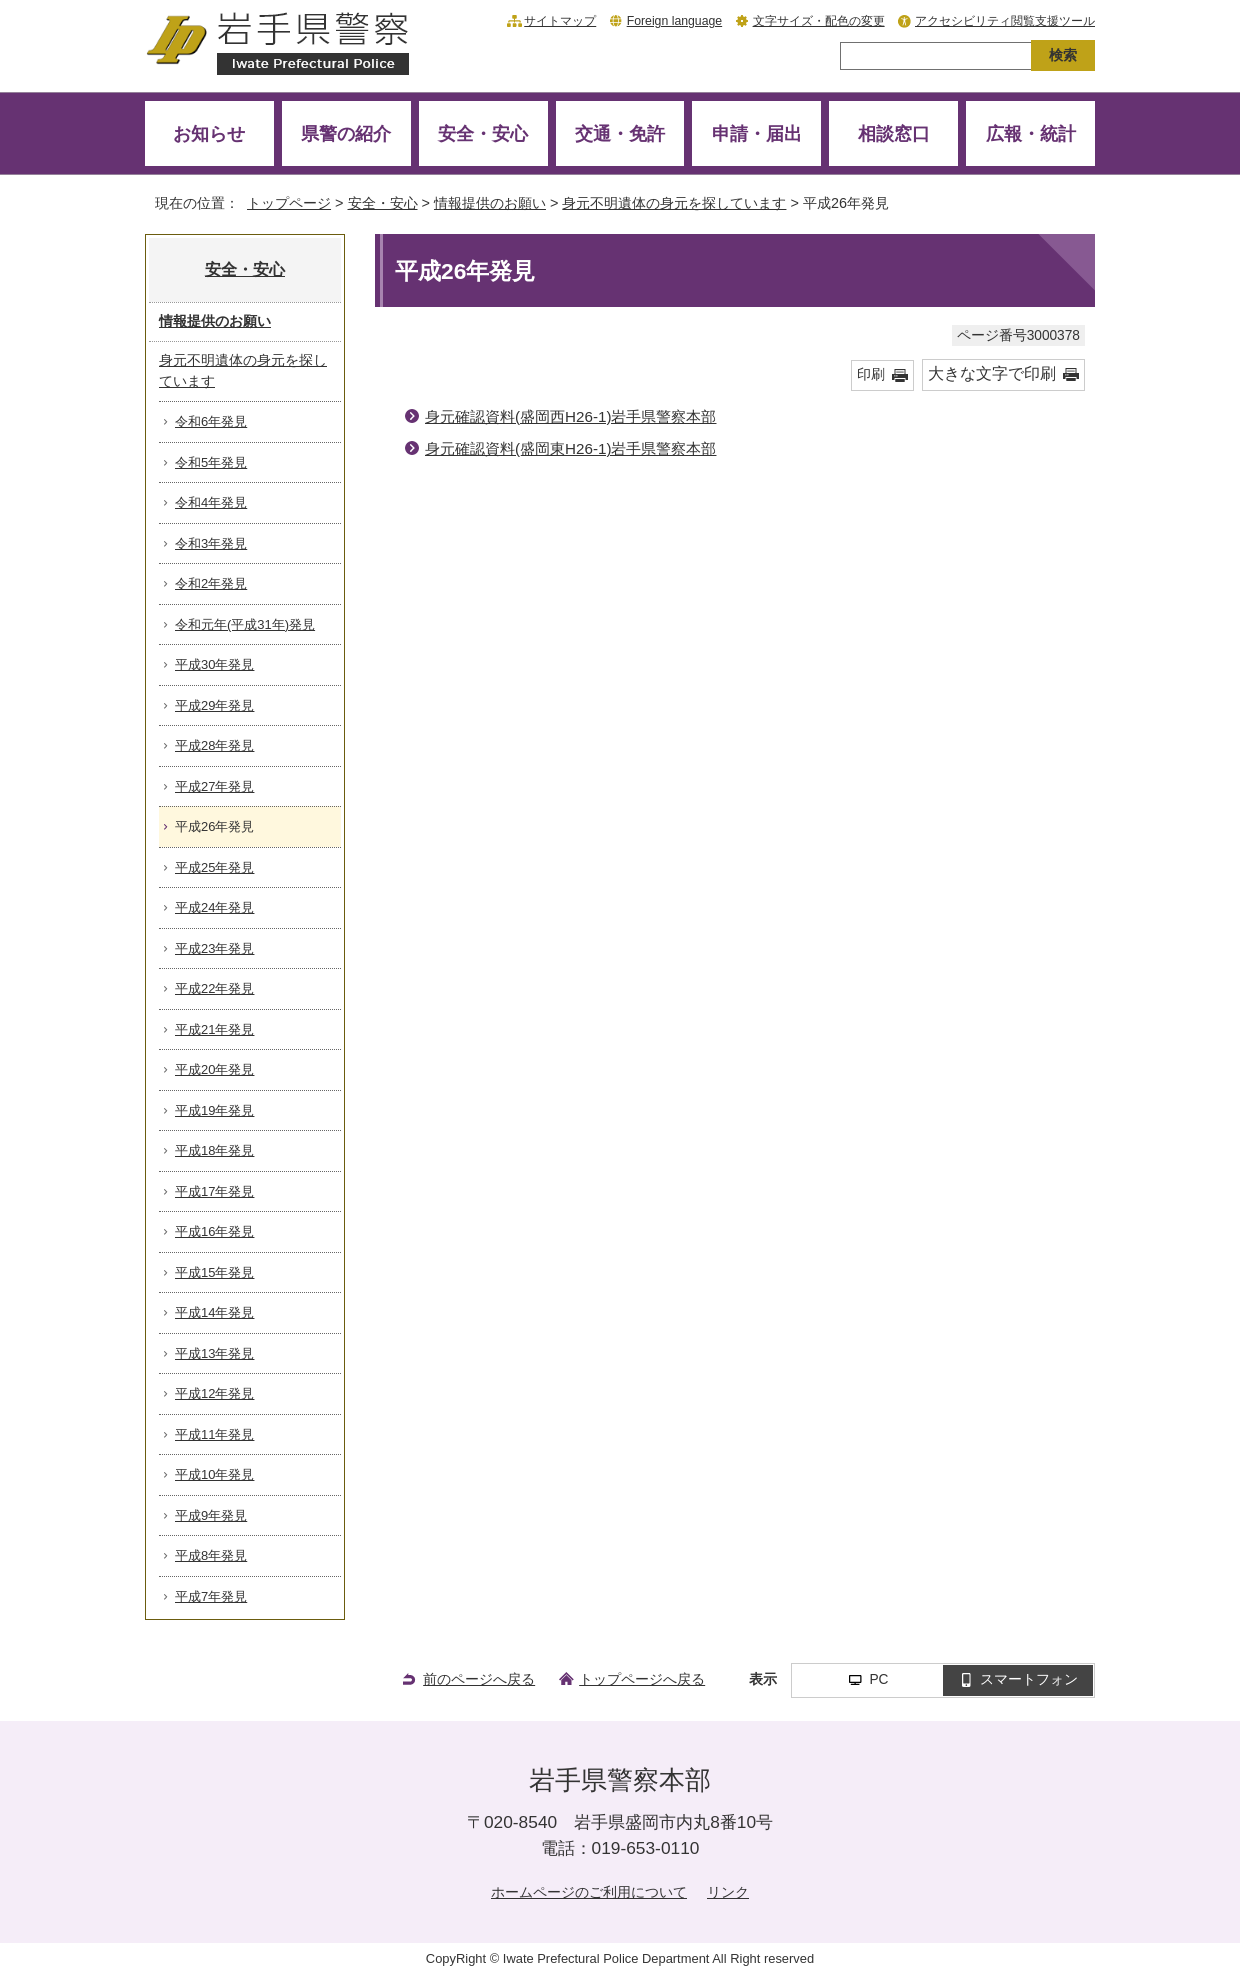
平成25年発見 (214, 867)
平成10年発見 (214, 1474)
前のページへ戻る (479, 1679)
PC (878, 1679)
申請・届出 (757, 133)
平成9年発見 (211, 1515)
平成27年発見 (214, 786)
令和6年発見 (211, 421)
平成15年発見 (214, 1272)
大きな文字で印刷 (992, 373)
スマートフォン (1029, 1679)
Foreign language (674, 21)
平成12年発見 (214, 1393)
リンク (728, 1892)
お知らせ (209, 133)
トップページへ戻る (642, 1679)
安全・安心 (483, 133)
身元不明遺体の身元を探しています (674, 203)
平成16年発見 (214, 1231)
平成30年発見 (214, 664)
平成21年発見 (214, 1029)
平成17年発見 (214, 1191)
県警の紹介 (346, 133)
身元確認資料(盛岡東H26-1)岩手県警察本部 (570, 448)
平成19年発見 (214, 1110)
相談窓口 (894, 133)
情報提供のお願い (490, 203)
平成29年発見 (214, 705)
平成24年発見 (214, 907)
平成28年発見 (214, 745)
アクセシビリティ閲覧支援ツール (1005, 21)
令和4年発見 (211, 502)
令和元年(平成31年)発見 (245, 624)
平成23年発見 (214, 948)
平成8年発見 (211, 1555)
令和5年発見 (211, 462)
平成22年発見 (214, 988)
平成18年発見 (214, 1150)
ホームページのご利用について (589, 1892)
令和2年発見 (211, 583)
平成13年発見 (214, 1353)
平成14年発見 (214, 1312)
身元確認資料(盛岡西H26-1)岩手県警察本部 (570, 416)
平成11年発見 (214, 1434)
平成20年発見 (214, 1069)
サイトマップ (560, 21)
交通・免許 (620, 133)
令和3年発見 (211, 543)
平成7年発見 (211, 1596)
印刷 (871, 374)
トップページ (289, 203)
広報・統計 (1031, 133)
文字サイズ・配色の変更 (819, 21)
